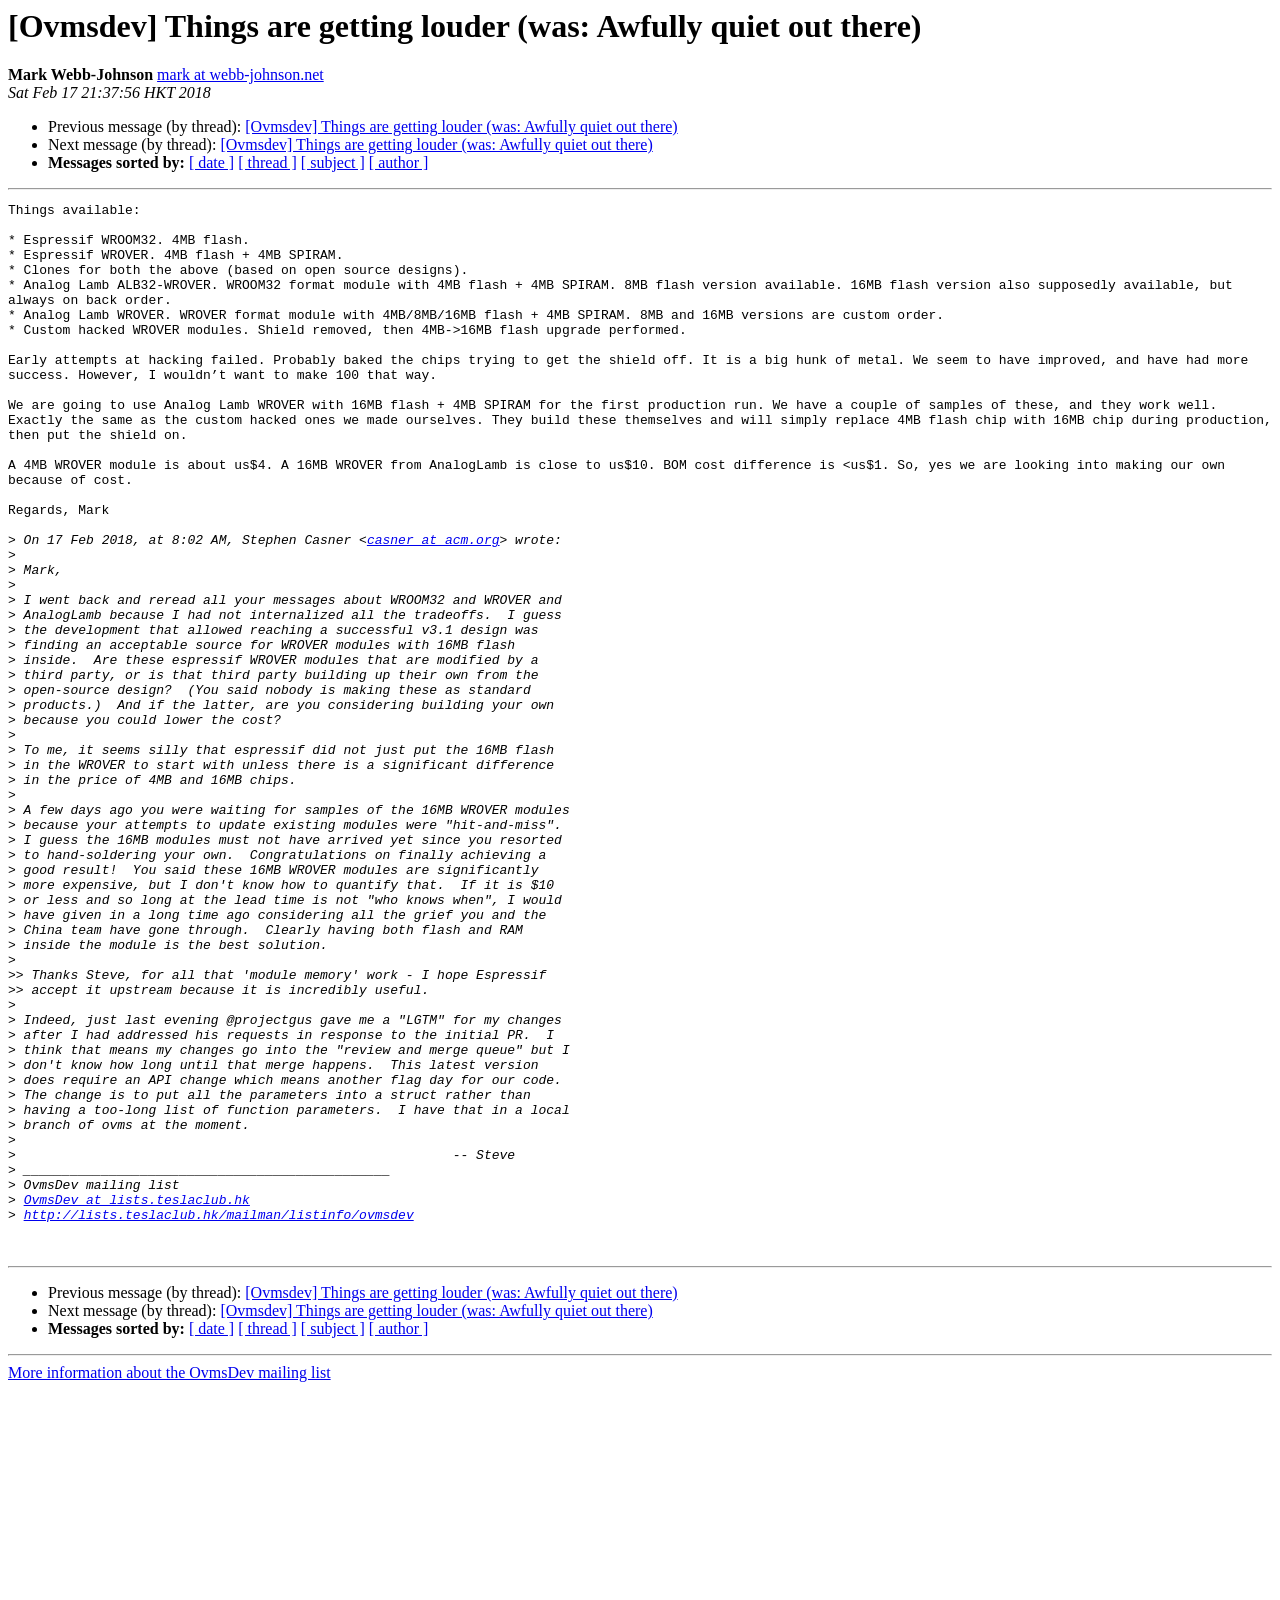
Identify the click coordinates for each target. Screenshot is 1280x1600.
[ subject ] (333, 162)
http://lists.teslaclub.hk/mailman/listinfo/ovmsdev (219, 1418)
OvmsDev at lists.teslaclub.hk (137, 1400)
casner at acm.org (433, 608)
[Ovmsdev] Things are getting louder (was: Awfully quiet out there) (461, 126)
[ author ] (399, 162)
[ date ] (211, 162)
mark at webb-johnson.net (240, 74)
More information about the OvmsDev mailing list (169, 1582)
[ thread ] (267, 162)
